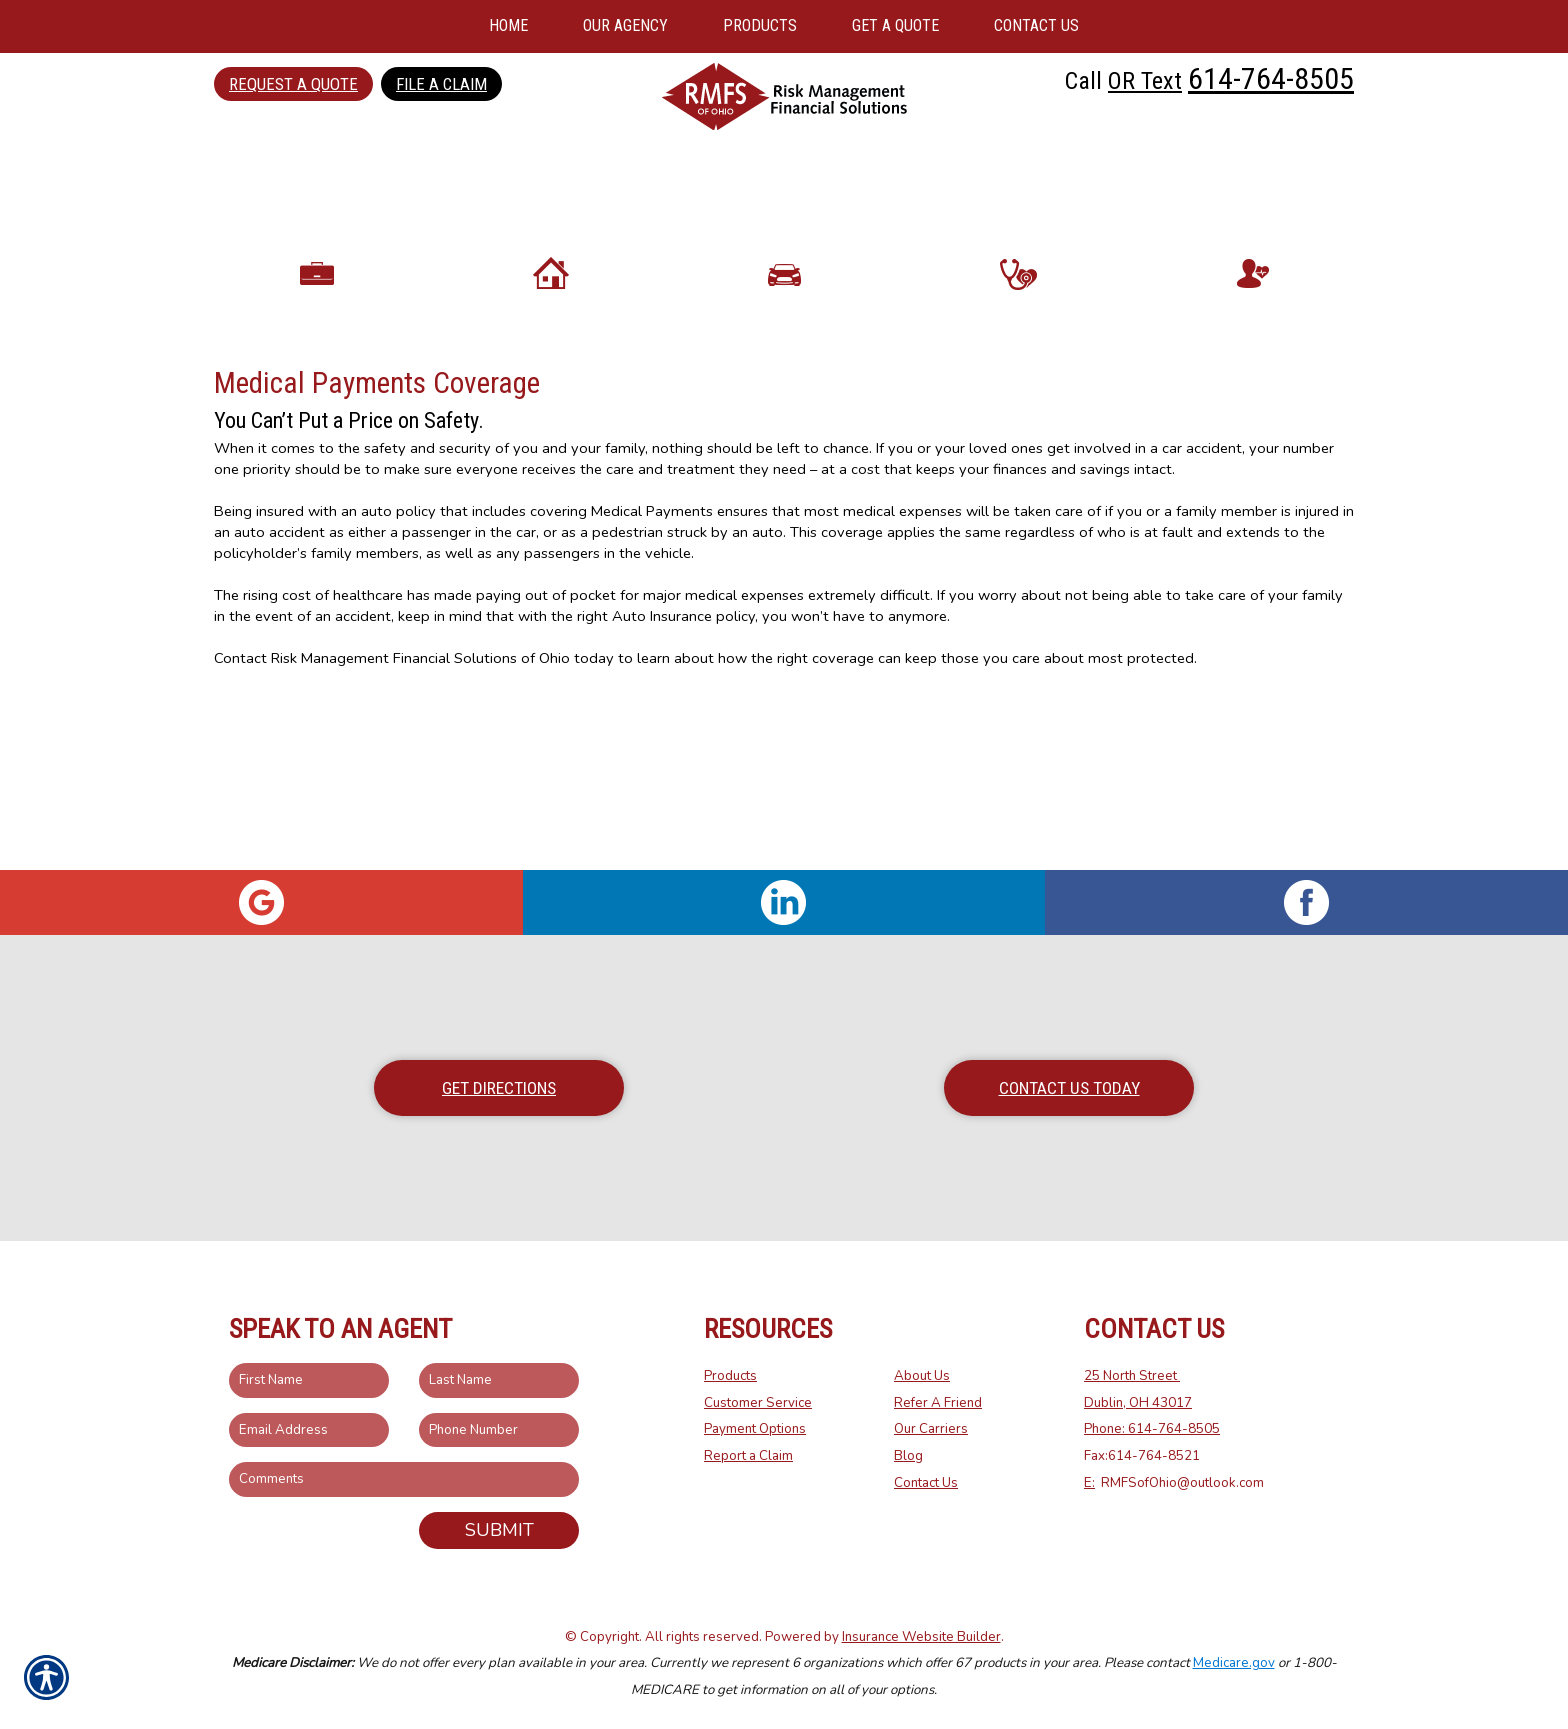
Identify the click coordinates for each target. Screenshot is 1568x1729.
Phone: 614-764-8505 (1152, 1429)
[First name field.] (309, 1380)
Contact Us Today (1069, 1088)
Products (730, 1376)
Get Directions (499, 1088)
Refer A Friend (938, 1403)
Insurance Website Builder (921, 1637)
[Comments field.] (404, 1479)
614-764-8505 (1271, 78)
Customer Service (758, 1403)
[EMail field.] (309, 1430)
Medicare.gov (1234, 1663)
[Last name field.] (499, 1380)
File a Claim (441, 84)
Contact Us (926, 1483)
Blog (908, 1456)
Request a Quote (293, 84)
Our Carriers (931, 1429)
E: (1089, 1483)
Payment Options (755, 1429)
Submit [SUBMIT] (499, 1530)
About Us (922, 1376)
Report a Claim (748, 1456)
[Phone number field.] (499, 1430)
